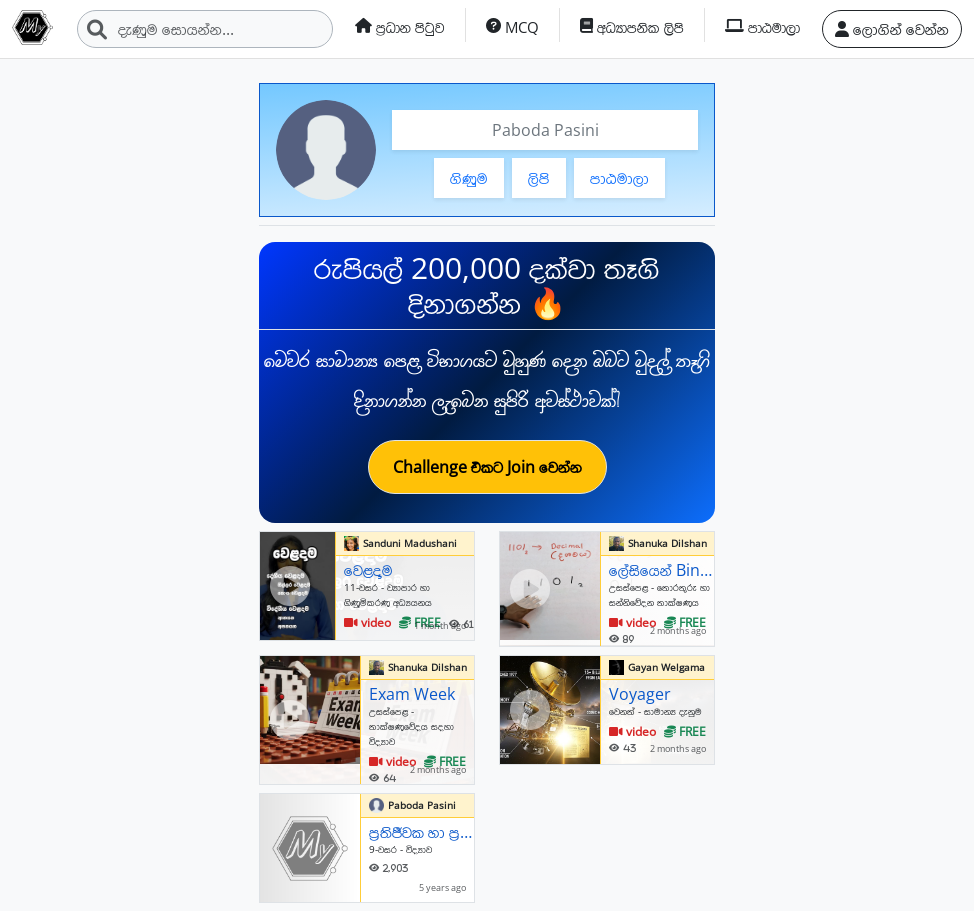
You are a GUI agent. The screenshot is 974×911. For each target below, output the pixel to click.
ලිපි (539, 178)
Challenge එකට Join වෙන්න (487, 467)
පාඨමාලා (619, 178)
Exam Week (412, 694)
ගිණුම (469, 178)
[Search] (205, 29)
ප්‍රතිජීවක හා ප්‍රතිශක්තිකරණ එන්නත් (421, 832)
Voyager (640, 694)
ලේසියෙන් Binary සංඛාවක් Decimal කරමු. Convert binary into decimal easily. (661, 570)
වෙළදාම (368, 570)
